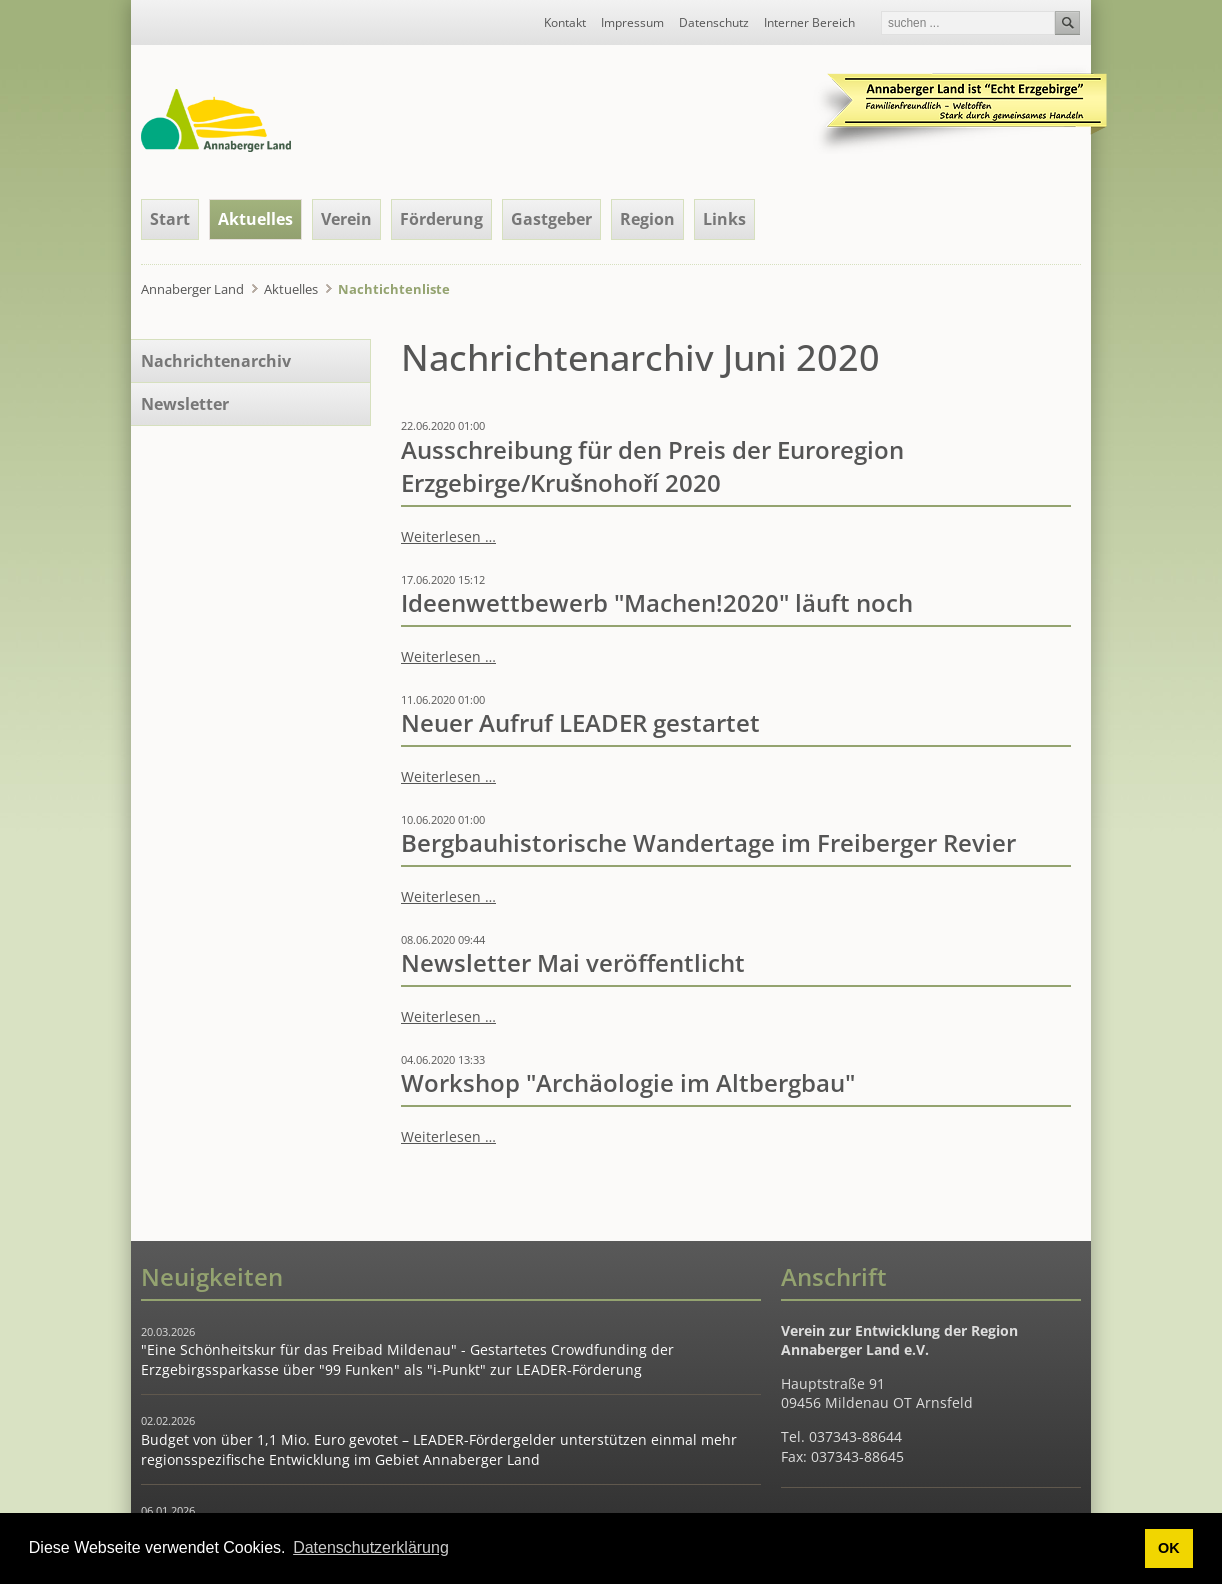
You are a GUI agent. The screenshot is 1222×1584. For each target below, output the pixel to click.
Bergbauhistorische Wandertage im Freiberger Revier (708, 843)
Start (170, 219)
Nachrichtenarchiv (216, 361)
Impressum (632, 23)
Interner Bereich (809, 23)
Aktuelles (255, 219)
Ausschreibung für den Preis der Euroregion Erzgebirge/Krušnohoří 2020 (652, 466)
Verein (346, 219)
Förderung (441, 219)
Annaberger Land (192, 289)
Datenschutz (714, 23)
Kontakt (565, 23)
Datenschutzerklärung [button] (371, 1547)
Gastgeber (551, 219)
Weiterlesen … (448, 536)
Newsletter (185, 404)
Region (647, 219)
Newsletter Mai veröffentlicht (573, 963)
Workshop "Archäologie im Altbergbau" (628, 1083)
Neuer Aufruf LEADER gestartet (580, 723)
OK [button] (1169, 1548)
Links (724, 219)
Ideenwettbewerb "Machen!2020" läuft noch (657, 603)
